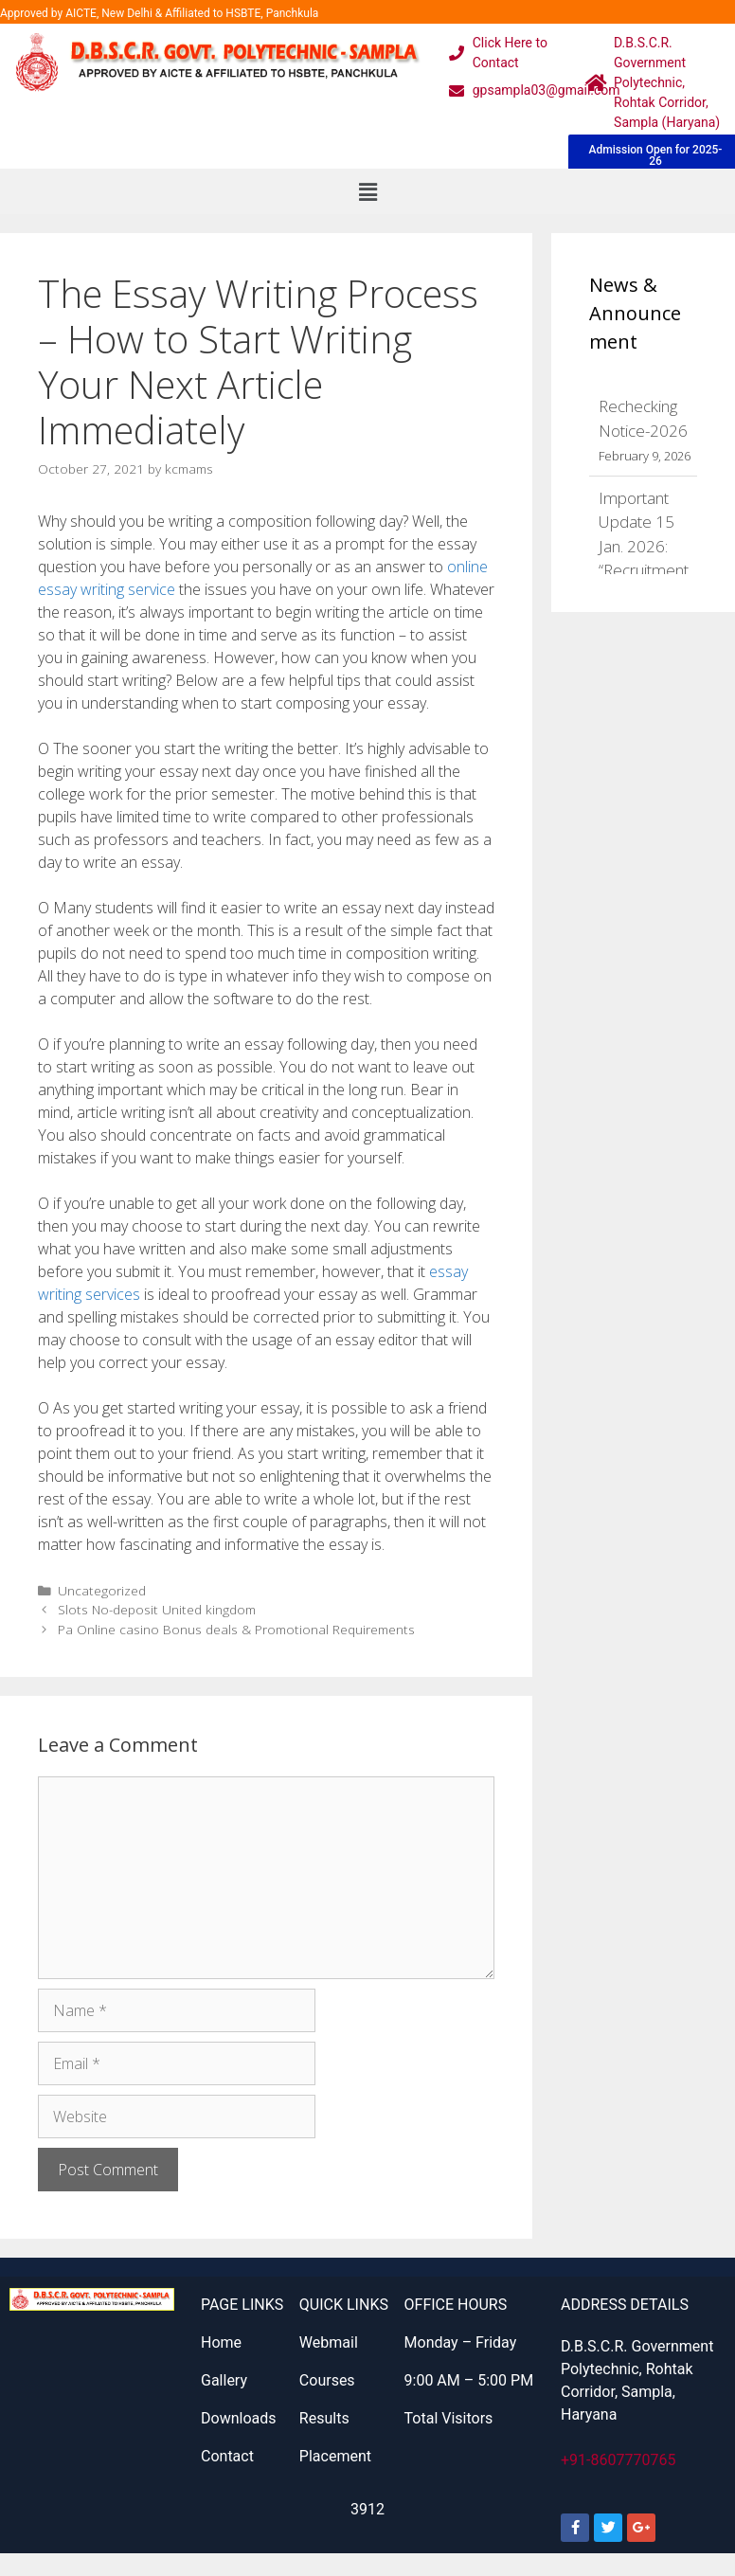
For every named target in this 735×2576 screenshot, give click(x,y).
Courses (327, 2380)
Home (221, 2342)
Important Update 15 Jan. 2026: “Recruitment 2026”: (644, 546)
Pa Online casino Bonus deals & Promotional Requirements (236, 1629)
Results (324, 2418)
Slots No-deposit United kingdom (157, 1609)
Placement (335, 2456)
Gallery (224, 2380)
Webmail (328, 2342)
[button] (367, 191)
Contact (227, 2456)
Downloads (238, 2418)
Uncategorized (102, 1590)
